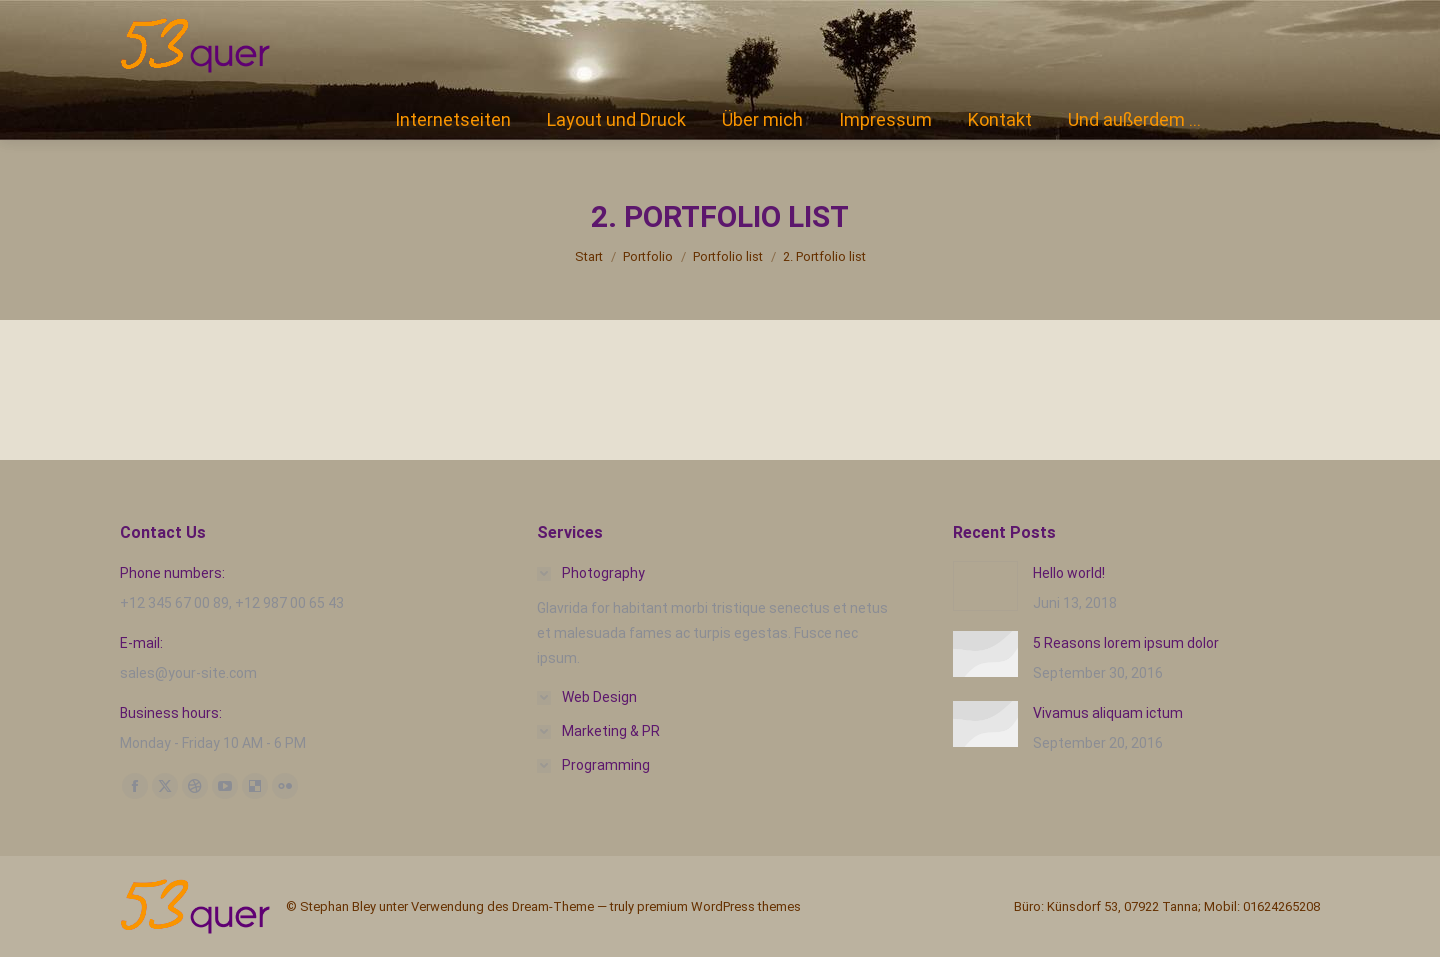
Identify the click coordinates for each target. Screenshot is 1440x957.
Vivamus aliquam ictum (1108, 713)
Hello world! (1069, 573)
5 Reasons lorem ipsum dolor (1126, 643)
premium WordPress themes (719, 906)
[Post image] (985, 586)
